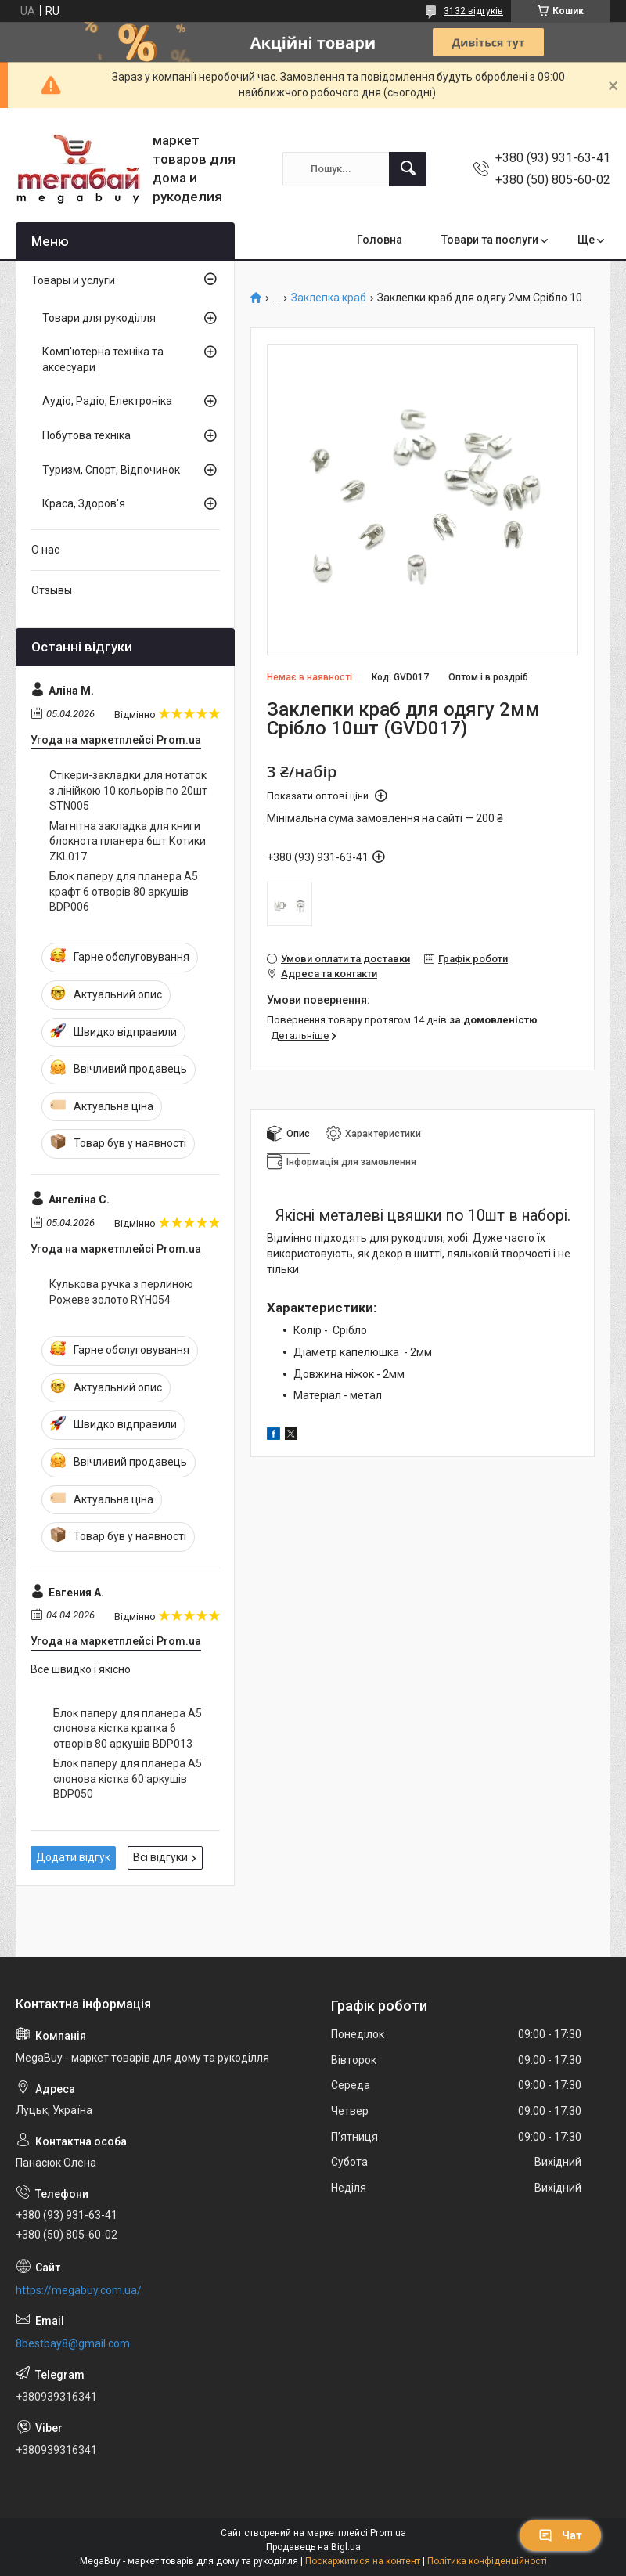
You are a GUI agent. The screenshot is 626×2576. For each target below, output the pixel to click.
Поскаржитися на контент (362, 2561)
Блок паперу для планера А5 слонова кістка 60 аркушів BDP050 (127, 1778)
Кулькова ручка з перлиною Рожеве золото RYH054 (121, 1292)
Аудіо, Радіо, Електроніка (107, 401)
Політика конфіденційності (487, 2561)
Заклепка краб (328, 298)
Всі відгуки (160, 1857)
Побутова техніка (86, 435)
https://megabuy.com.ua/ (79, 2290)
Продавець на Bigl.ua (313, 2547)
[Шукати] (407, 169)
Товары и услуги (73, 280)
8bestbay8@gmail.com (73, 2343)
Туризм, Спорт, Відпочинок (111, 470)
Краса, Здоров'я (83, 503)
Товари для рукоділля (99, 318)
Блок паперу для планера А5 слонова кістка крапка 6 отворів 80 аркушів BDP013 (127, 1728)
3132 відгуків (473, 10)
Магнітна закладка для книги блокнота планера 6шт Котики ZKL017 (127, 841)
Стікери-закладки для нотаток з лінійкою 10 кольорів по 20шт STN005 (128, 790)
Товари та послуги (489, 239)
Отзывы (51, 590)
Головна (379, 239)
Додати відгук (73, 1857)
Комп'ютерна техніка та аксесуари (103, 359)
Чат (560, 2535)
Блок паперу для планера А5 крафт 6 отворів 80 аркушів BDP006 (123, 891)
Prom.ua (388, 2532)
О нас (45, 549)
